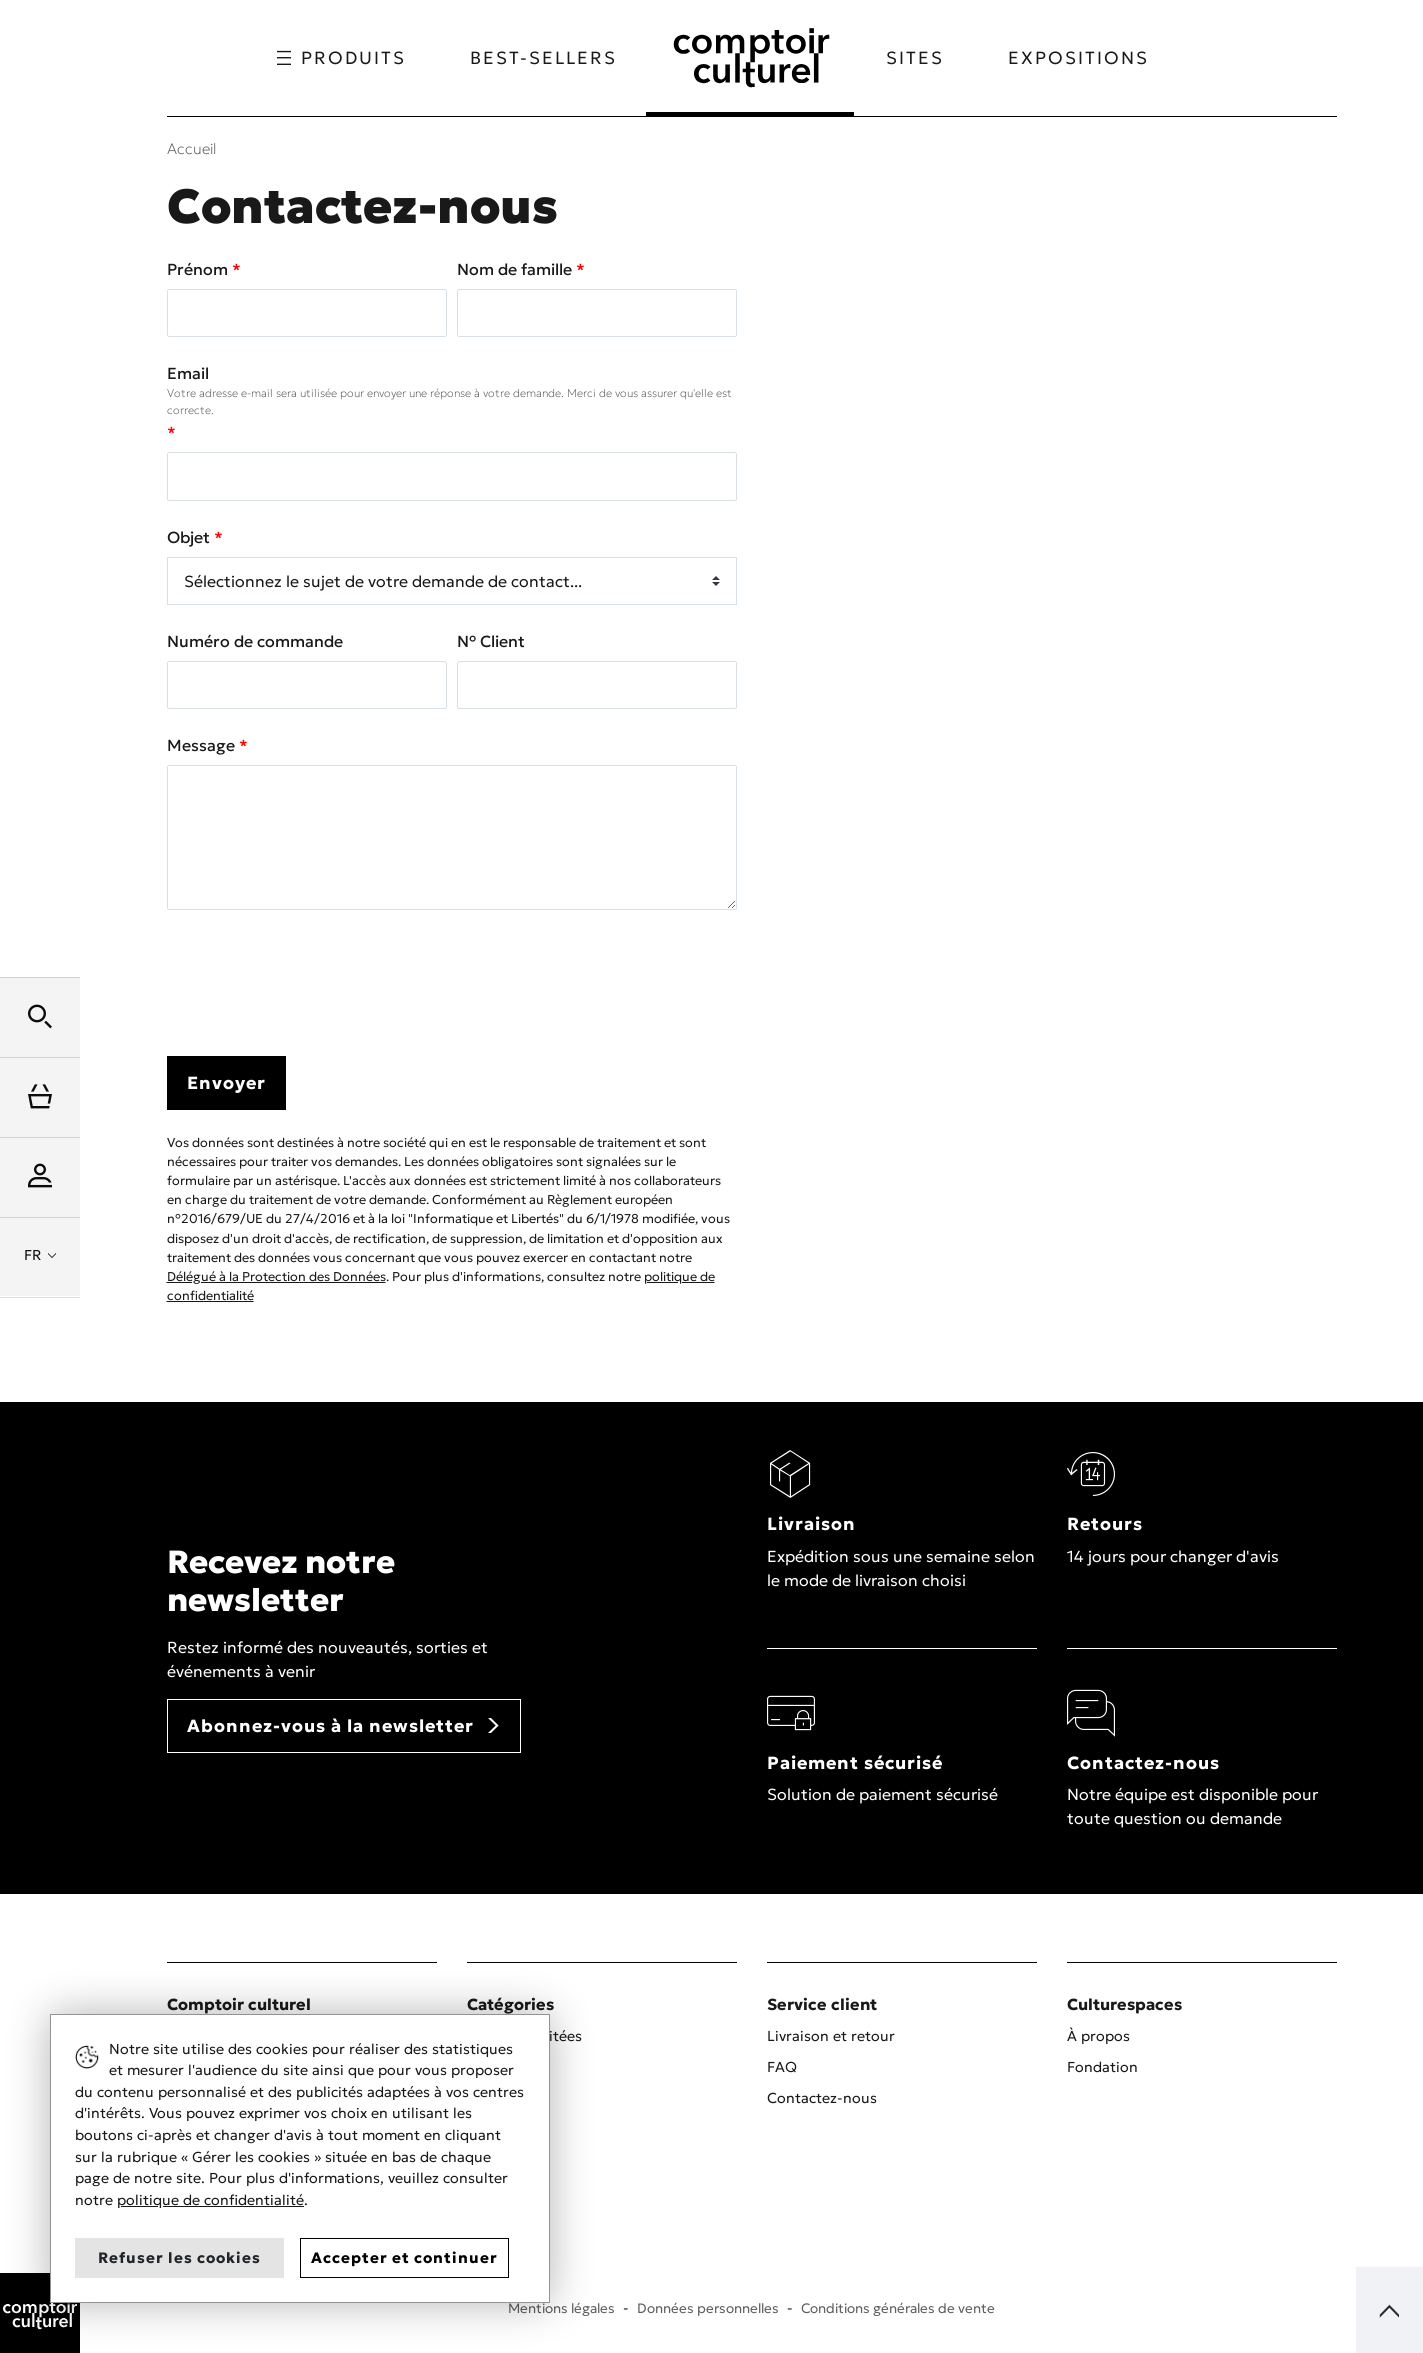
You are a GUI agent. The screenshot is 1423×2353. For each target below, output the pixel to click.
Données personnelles (708, 2308)
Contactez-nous (822, 2098)
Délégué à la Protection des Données (276, 1277)
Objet (190, 537)
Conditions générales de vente (898, 2308)
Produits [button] (340, 58)
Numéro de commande (255, 641)
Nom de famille (516, 269)
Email (452, 391)
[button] (40, 1017)
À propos (1098, 2036)
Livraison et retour (831, 2036)
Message (203, 745)
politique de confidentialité (210, 2200)
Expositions (1079, 58)
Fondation (1102, 2067)
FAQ (782, 2067)
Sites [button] (916, 58)
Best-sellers (542, 58)
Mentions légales (561, 2308)
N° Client (491, 641)
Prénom (199, 269)
